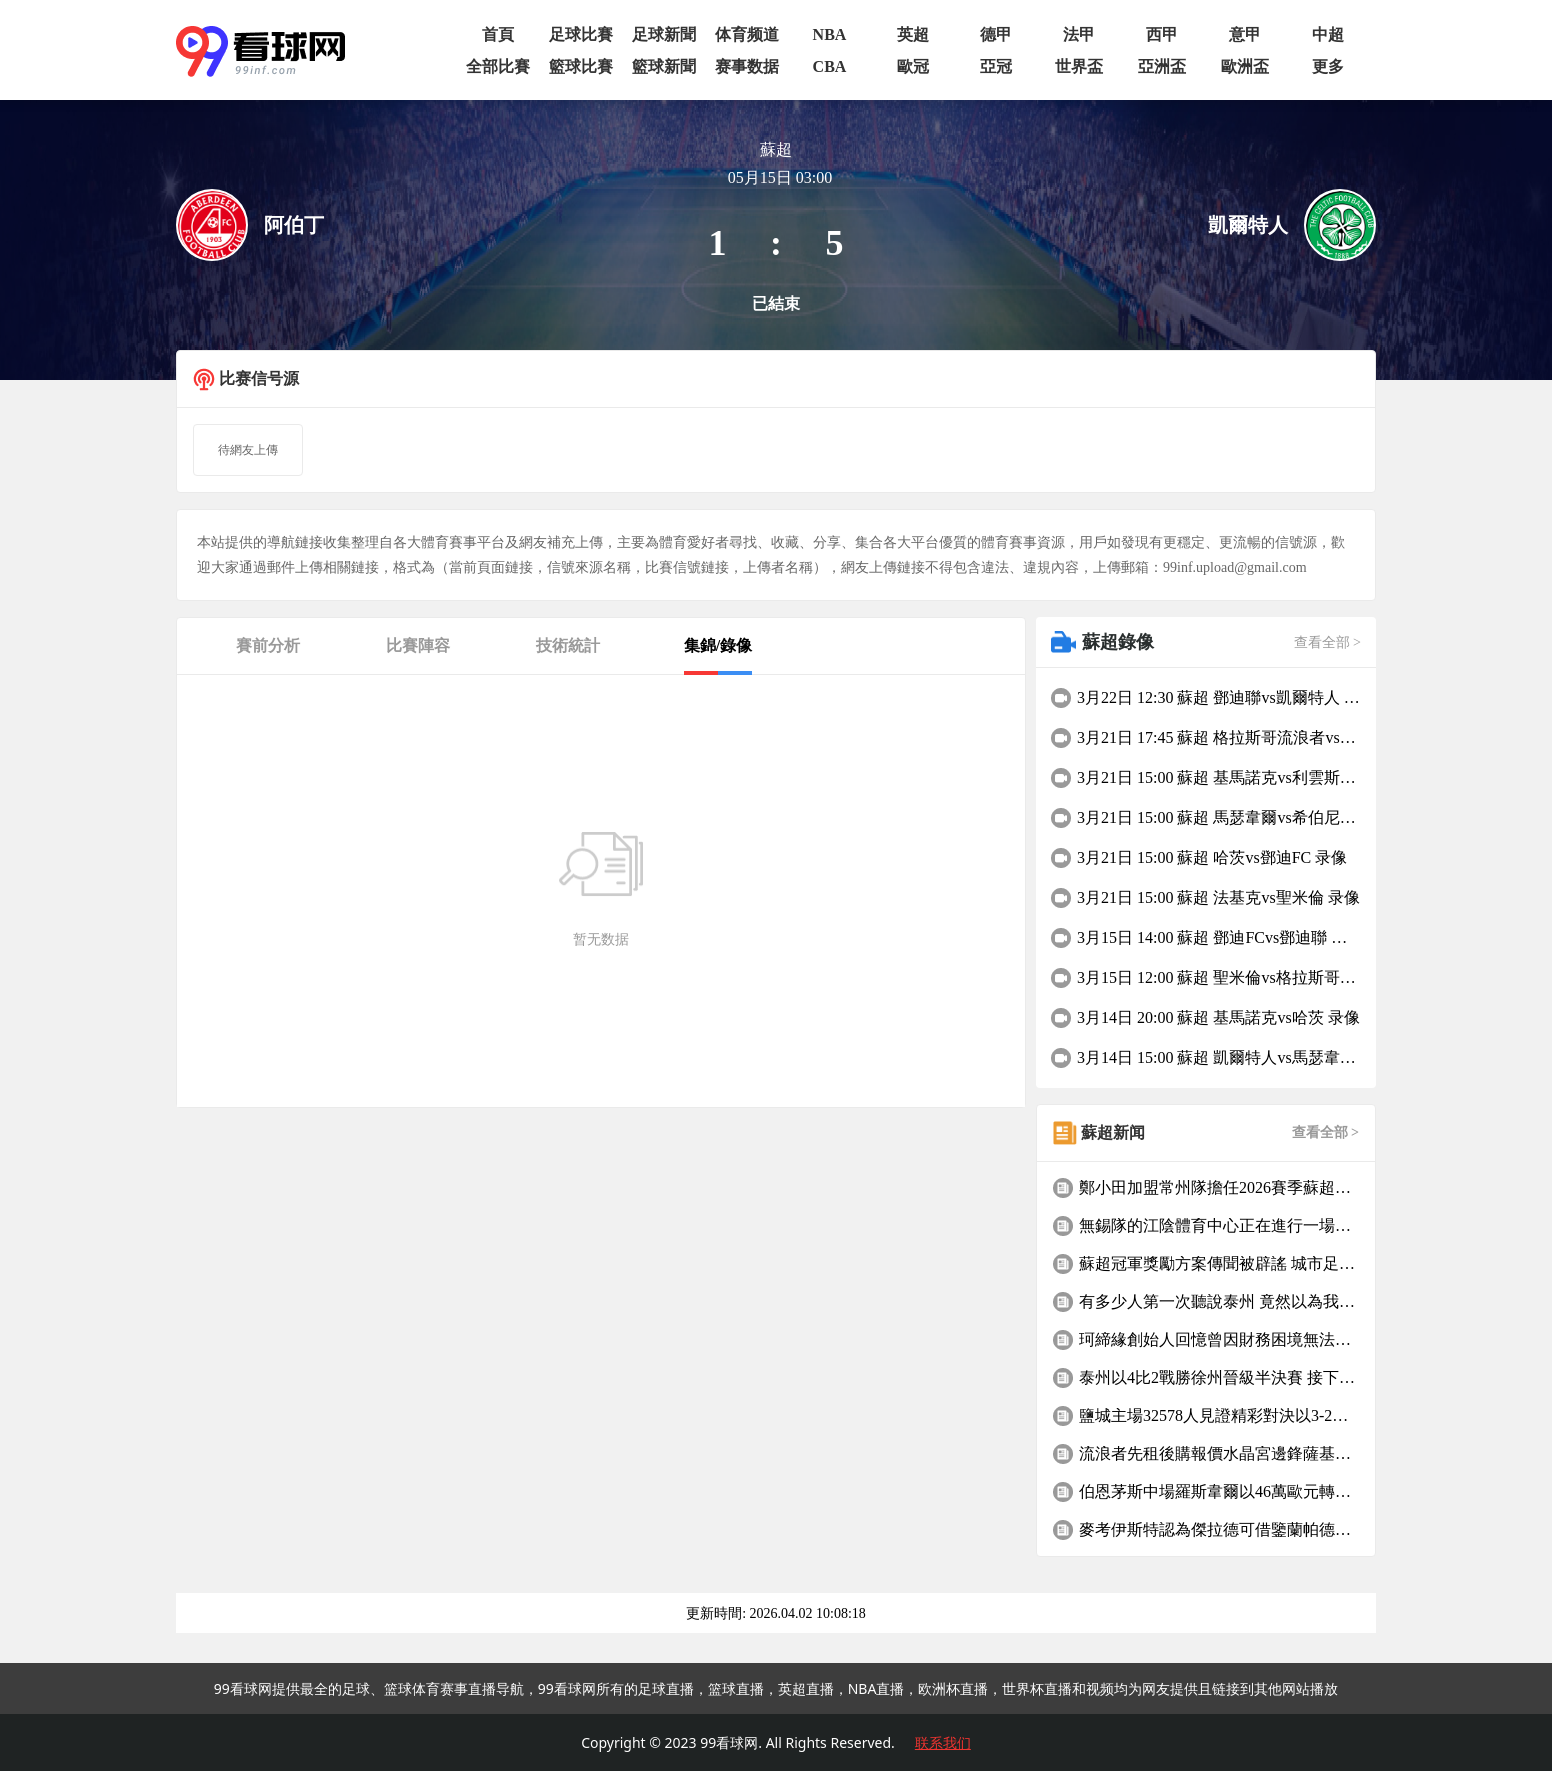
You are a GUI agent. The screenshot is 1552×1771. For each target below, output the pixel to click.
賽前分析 (268, 645)
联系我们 (943, 1742)
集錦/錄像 (718, 645)
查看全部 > (1327, 642)
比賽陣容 (418, 645)
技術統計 (568, 645)
